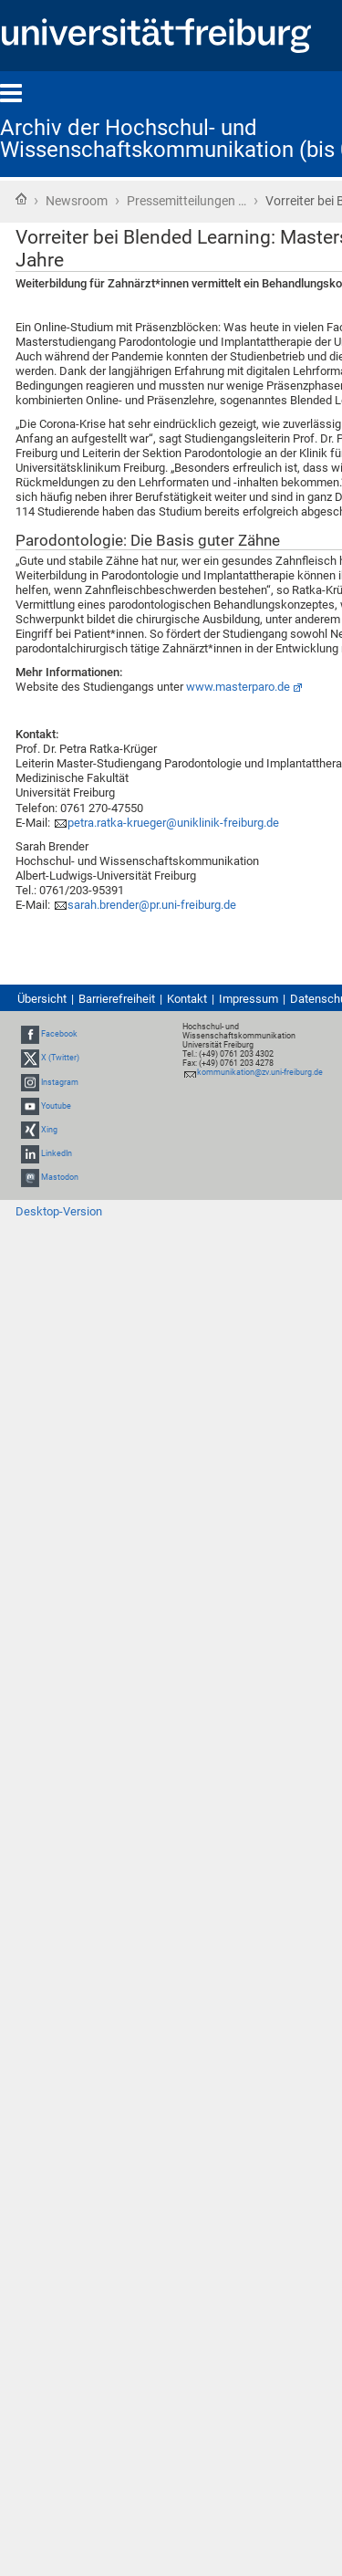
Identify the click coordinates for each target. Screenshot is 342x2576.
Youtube (56, 1106)
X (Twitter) (60, 1057)
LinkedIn (56, 1153)
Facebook (59, 1033)
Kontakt (187, 999)
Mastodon (59, 1177)
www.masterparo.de (238, 687)
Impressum (248, 999)
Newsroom (77, 200)
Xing (49, 1129)
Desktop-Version (59, 1211)
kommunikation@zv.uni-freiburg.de (260, 1072)
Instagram (59, 1082)
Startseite (21, 199)
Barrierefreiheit (116, 999)
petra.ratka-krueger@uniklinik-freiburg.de (173, 822)
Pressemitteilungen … (186, 200)
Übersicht (42, 999)
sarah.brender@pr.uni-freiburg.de (151, 905)
